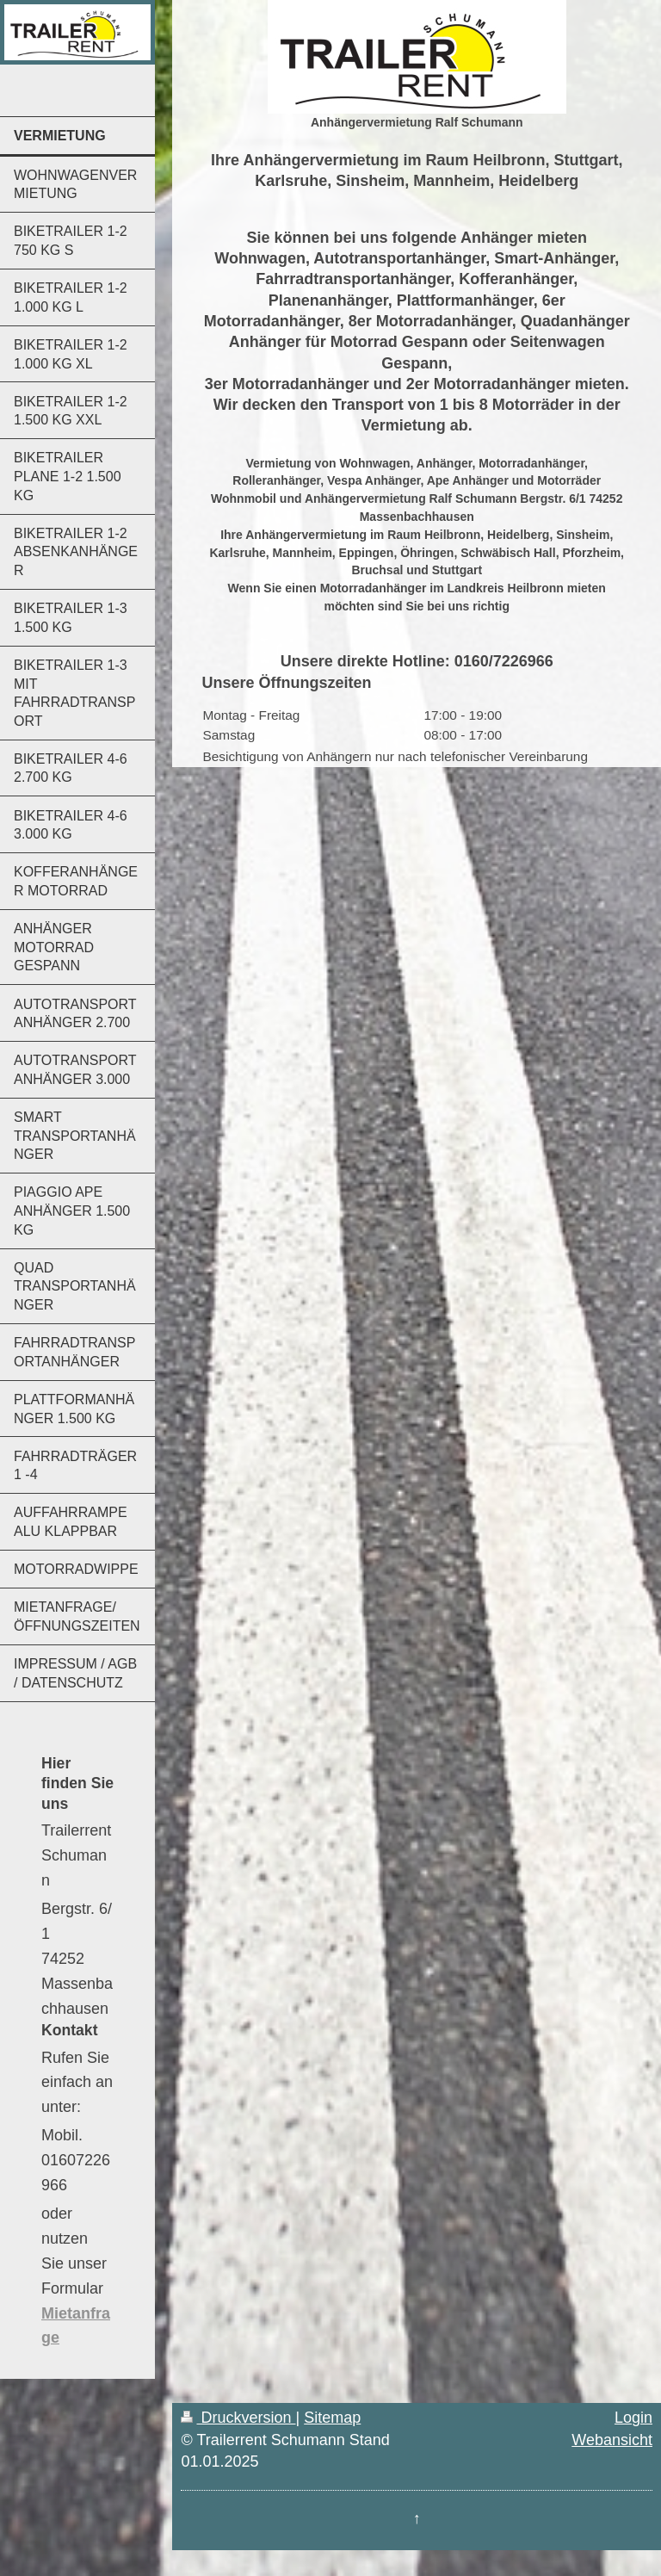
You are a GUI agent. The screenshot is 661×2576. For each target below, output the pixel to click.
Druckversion (238, 2417)
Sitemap (332, 2417)
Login (633, 2417)
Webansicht (611, 2440)
